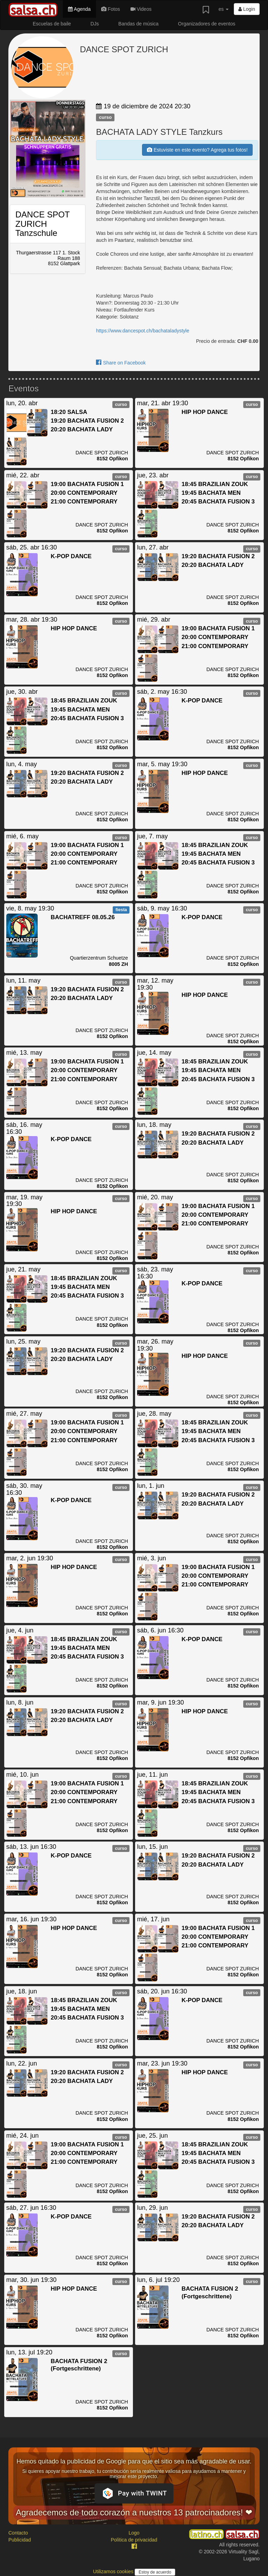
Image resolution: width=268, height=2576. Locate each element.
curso (105, 117)
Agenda (79, 9)
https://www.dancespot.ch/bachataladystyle (142, 330)
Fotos (110, 9)
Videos (141, 9)
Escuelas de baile (52, 23)
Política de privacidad (134, 2540)
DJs (94, 23)
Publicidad (19, 2540)
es (223, 9)
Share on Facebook (121, 363)
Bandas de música (138, 23)
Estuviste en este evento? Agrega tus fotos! (197, 150)
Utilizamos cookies (114, 2571)
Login (246, 9)
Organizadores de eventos (206, 23)
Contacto (18, 2533)
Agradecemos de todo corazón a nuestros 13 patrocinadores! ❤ (134, 2512)
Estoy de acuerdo (155, 2572)
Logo (133, 2533)
